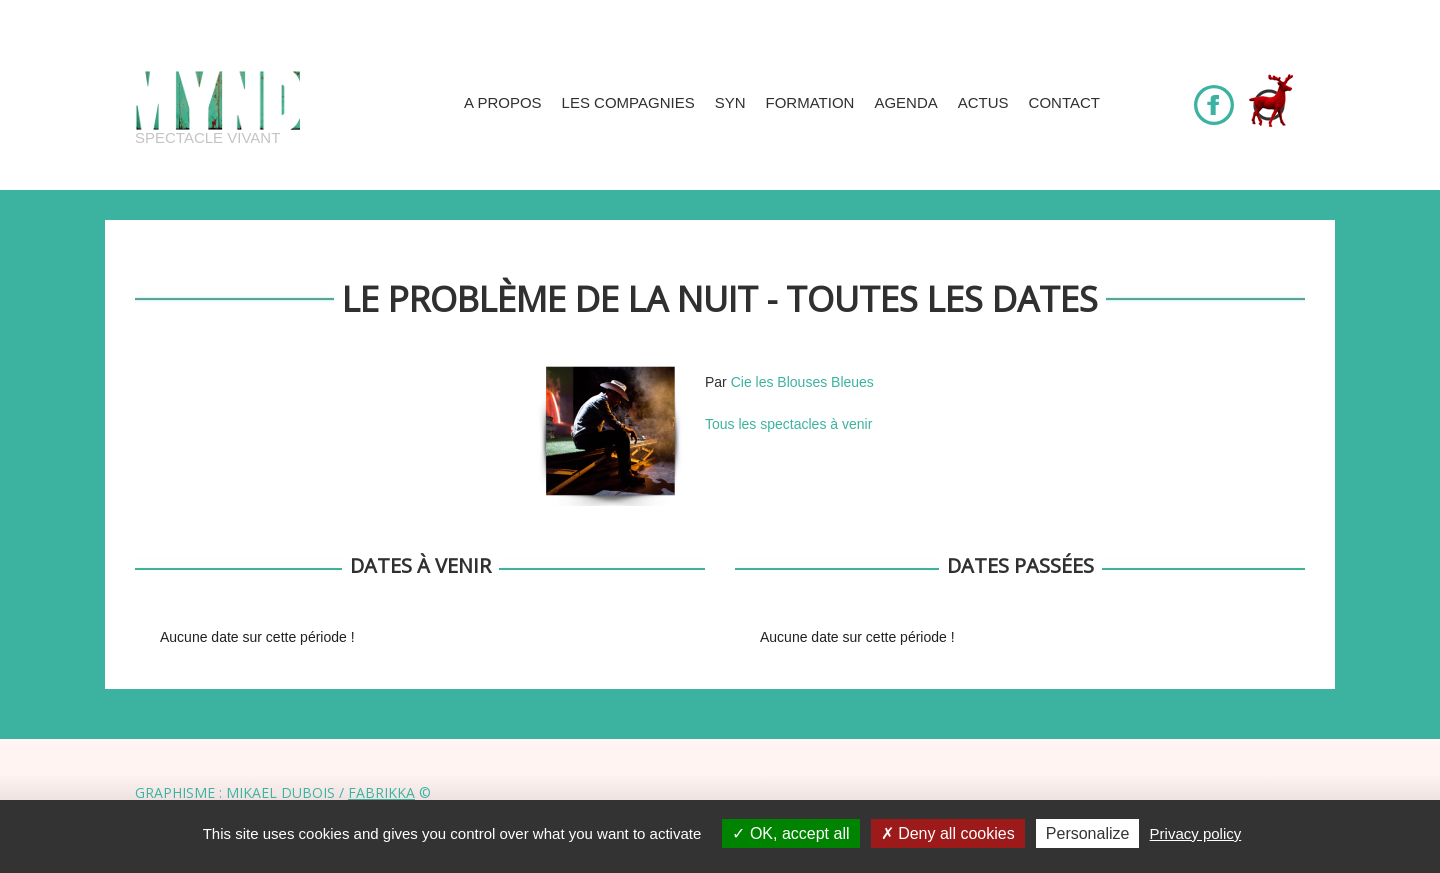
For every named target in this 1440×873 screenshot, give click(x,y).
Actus (983, 102)
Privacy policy (1196, 833)
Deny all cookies (948, 833)
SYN (730, 102)
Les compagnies (628, 102)
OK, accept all (790, 833)
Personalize (1088, 833)
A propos (503, 102)
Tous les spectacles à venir (788, 424)
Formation (810, 102)
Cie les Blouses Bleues (802, 382)
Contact (1064, 102)
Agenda (905, 102)
